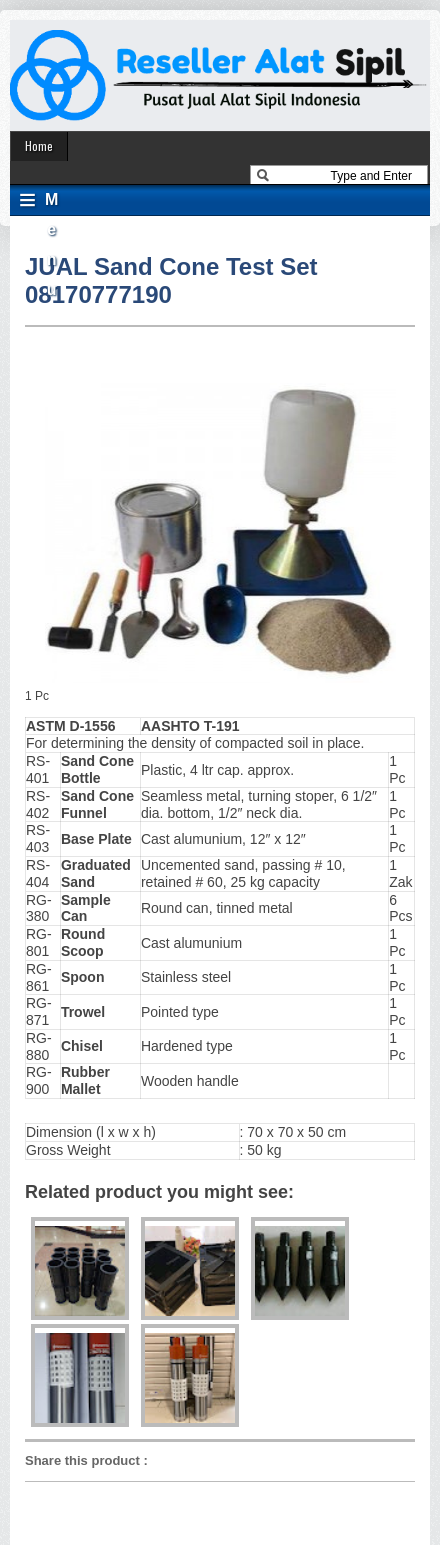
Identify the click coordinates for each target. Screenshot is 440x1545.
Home (39, 145)
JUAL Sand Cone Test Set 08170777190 (171, 280)
